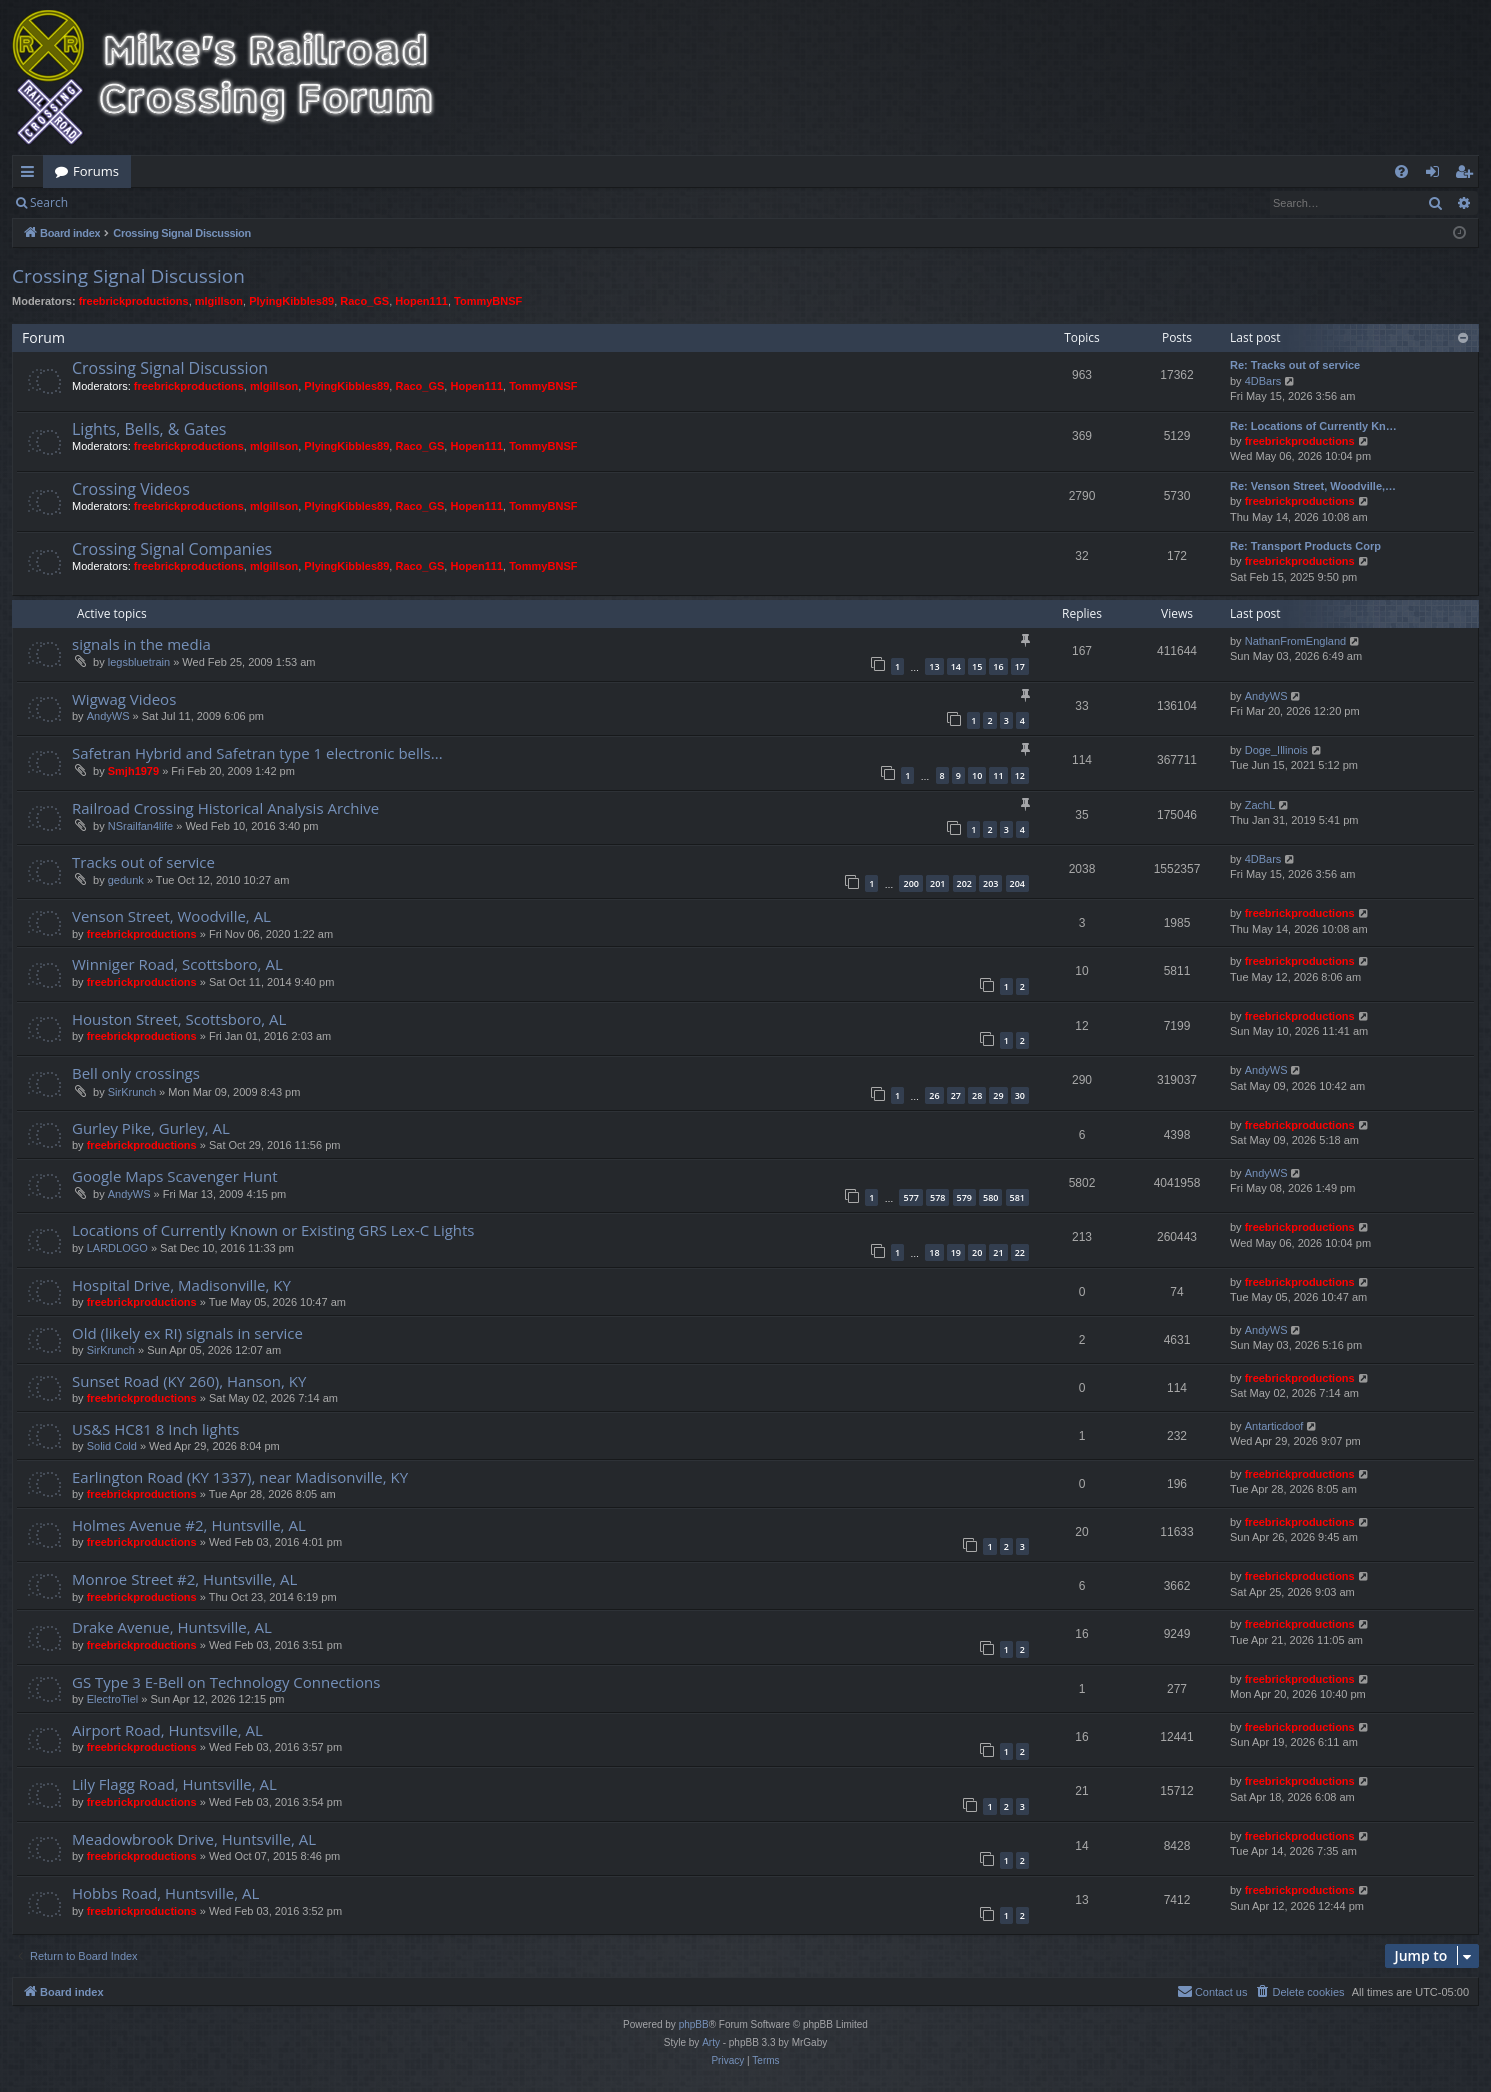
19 (956, 1252)
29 (998, 1095)
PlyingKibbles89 (291, 301)
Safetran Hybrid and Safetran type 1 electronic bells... (257, 753)
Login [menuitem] (1436, 175)
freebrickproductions (134, 301)
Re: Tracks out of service (1295, 365)
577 (910, 1197)
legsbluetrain (139, 662)
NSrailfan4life (140, 826)
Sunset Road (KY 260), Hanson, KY (189, 1381)
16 (998, 666)
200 (910, 883)
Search (49, 202)
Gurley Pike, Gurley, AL (151, 1128)
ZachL (1260, 805)
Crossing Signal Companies (172, 549)
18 (934, 1252)
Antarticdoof (1274, 1426)
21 (998, 1252)
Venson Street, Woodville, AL (171, 916)
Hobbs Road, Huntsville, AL (165, 1893)
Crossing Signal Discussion (128, 276)
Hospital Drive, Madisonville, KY (181, 1285)
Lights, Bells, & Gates (149, 429)
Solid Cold (112, 1446)
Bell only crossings (136, 1073)
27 (956, 1095)
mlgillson (219, 301)
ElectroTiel (113, 1699)
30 (1020, 1095)
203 (990, 883)
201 (937, 883)
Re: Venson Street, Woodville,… (1313, 486)
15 (977, 666)
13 (934, 666)
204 (1017, 883)
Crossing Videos (131, 489)
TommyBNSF (488, 301)
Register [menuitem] (1468, 175)
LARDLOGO (117, 1248)
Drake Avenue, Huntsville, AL (172, 1627)
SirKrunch (132, 1092)
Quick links (31, 175)
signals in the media (141, 644)
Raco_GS (364, 301)
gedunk (126, 880)
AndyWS (108, 716)
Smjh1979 (133, 771)
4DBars (1263, 381)
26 (934, 1095)
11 (998, 775)
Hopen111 (421, 301)
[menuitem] (1401, 171)
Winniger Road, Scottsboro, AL (177, 964)
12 (1020, 775)
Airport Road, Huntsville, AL (167, 1730)
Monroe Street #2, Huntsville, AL (184, 1579)
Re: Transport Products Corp (1305, 546)
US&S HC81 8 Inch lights (155, 1429)
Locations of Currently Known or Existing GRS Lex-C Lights (273, 1230)
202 (964, 883)
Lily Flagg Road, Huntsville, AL (174, 1784)
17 (1020, 666)
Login (112, 202)
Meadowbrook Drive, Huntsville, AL (194, 1839)
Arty (711, 2042)
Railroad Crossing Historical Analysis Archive (225, 808)
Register (178, 202)
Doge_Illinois (1276, 750)
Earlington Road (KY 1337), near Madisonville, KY (240, 1477)
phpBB (694, 2024)
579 (964, 1197)
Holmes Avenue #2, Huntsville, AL (189, 1525)
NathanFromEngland (1296, 641)
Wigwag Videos (124, 699)
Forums (96, 171)
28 (977, 1095)
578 (937, 1197)
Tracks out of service (143, 862)
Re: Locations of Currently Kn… (1313, 426)
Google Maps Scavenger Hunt (175, 1176)
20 (977, 1252)
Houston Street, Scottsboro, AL (179, 1019)
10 (977, 775)
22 (1020, 1252)
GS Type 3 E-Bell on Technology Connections (226, 1682)
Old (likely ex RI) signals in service (187, 1333)
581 (1017, 1197)
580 (990, 1197)
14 (956, 666)
